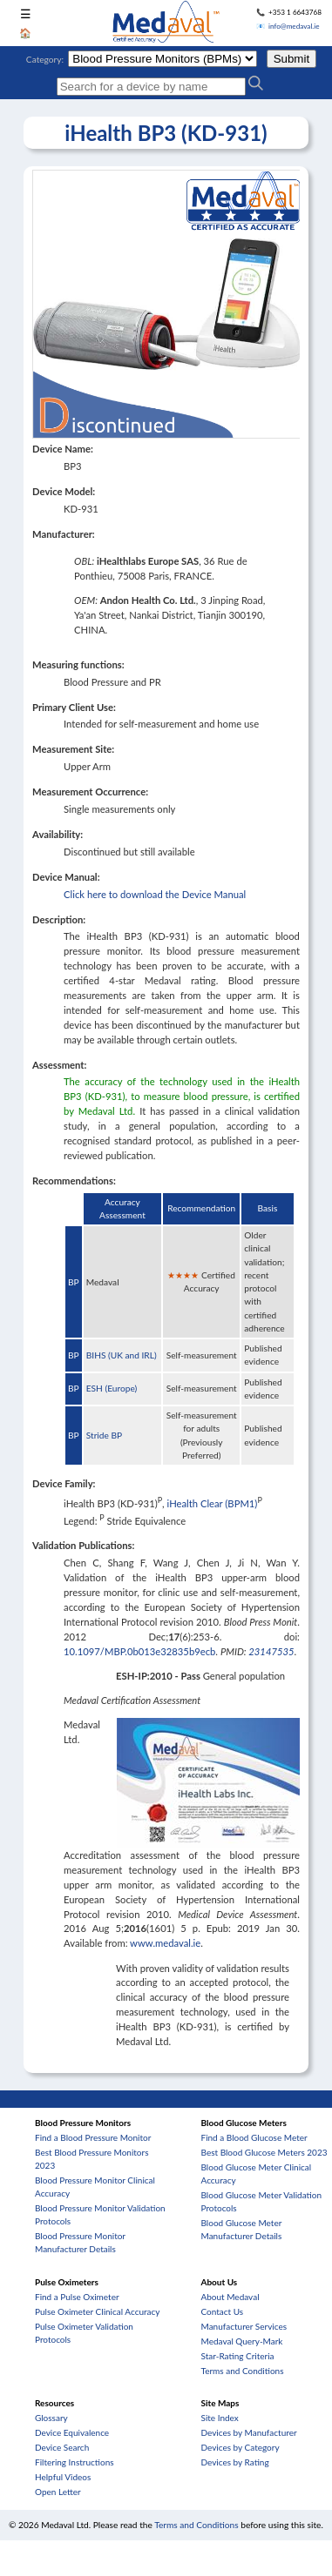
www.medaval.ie (165, 1943)
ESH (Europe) (112, 1388)
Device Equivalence (72, 2432)
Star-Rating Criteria (237, 2356)
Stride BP (104, 1435)
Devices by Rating (235, 2462)
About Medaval (230, 2296)
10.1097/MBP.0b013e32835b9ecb (139, 1651)
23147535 (271, 1651)
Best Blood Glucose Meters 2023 (264, 2152)
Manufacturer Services (244, 2326)
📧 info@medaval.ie (288, 26)
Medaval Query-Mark (242, 2341)
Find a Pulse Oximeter (77, 2296)
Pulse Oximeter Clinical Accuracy (97, 2311)
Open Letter (58, 2491)
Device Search (62, 2447)
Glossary (51, 2417)
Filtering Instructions (74, 2462)
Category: (45, 59)
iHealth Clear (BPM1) (212, 1503)
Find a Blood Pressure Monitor (93, 2137)
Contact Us (222, 2311)
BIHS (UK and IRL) (121, 1355)
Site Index (220, 2417)
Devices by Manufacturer (249, 2432)
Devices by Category (240, 2447)
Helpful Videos (63, 2477)
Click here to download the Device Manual (155, 894)
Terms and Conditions (242, 2370)
